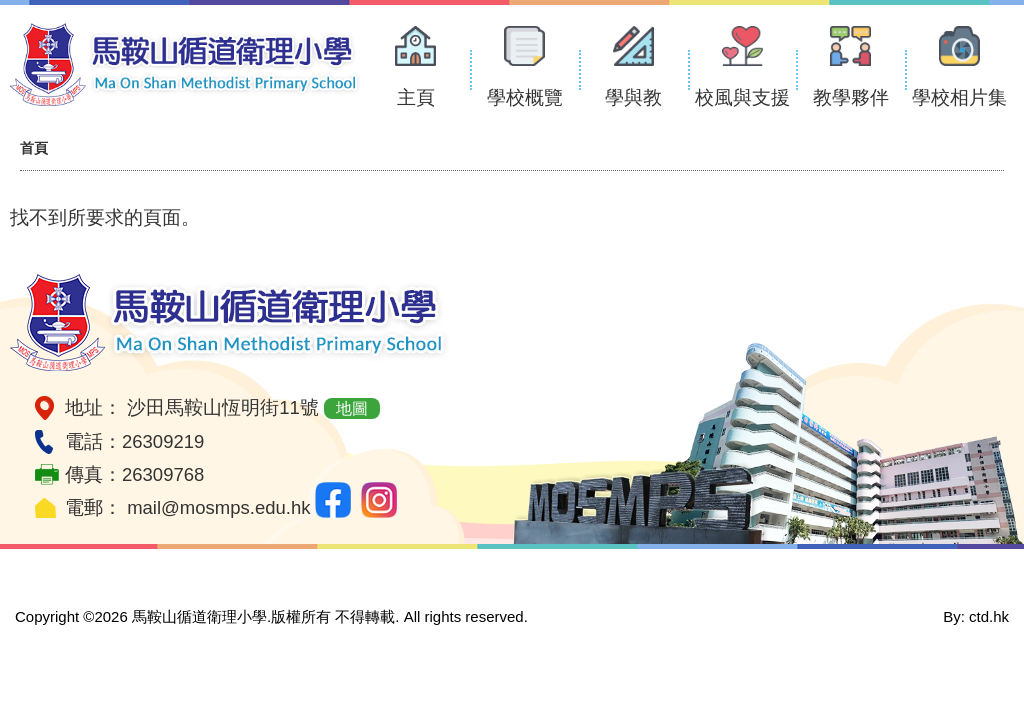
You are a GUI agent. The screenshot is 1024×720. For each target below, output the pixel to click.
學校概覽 (525, 97)
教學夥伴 (851, 97)
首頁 (34, 148)
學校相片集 (959, 97)
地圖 (352, 408)
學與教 (633, 97)
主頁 (416, 97)
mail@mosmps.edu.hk (218, 507)
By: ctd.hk (976, 616)
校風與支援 (742, 97)
